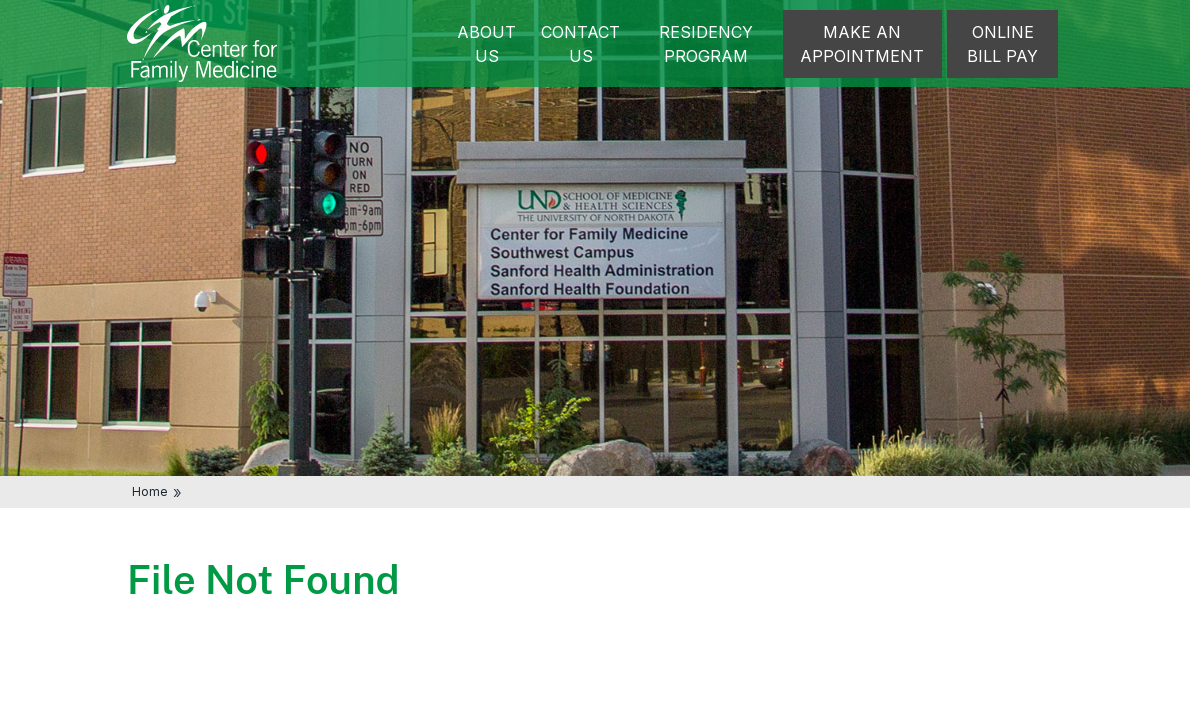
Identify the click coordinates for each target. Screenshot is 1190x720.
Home (150, 491)
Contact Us (580, 44)
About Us (486, 44)
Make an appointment (862, 44)
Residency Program (706, 44)
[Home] (202, 42)
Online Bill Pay (1002, 44)
